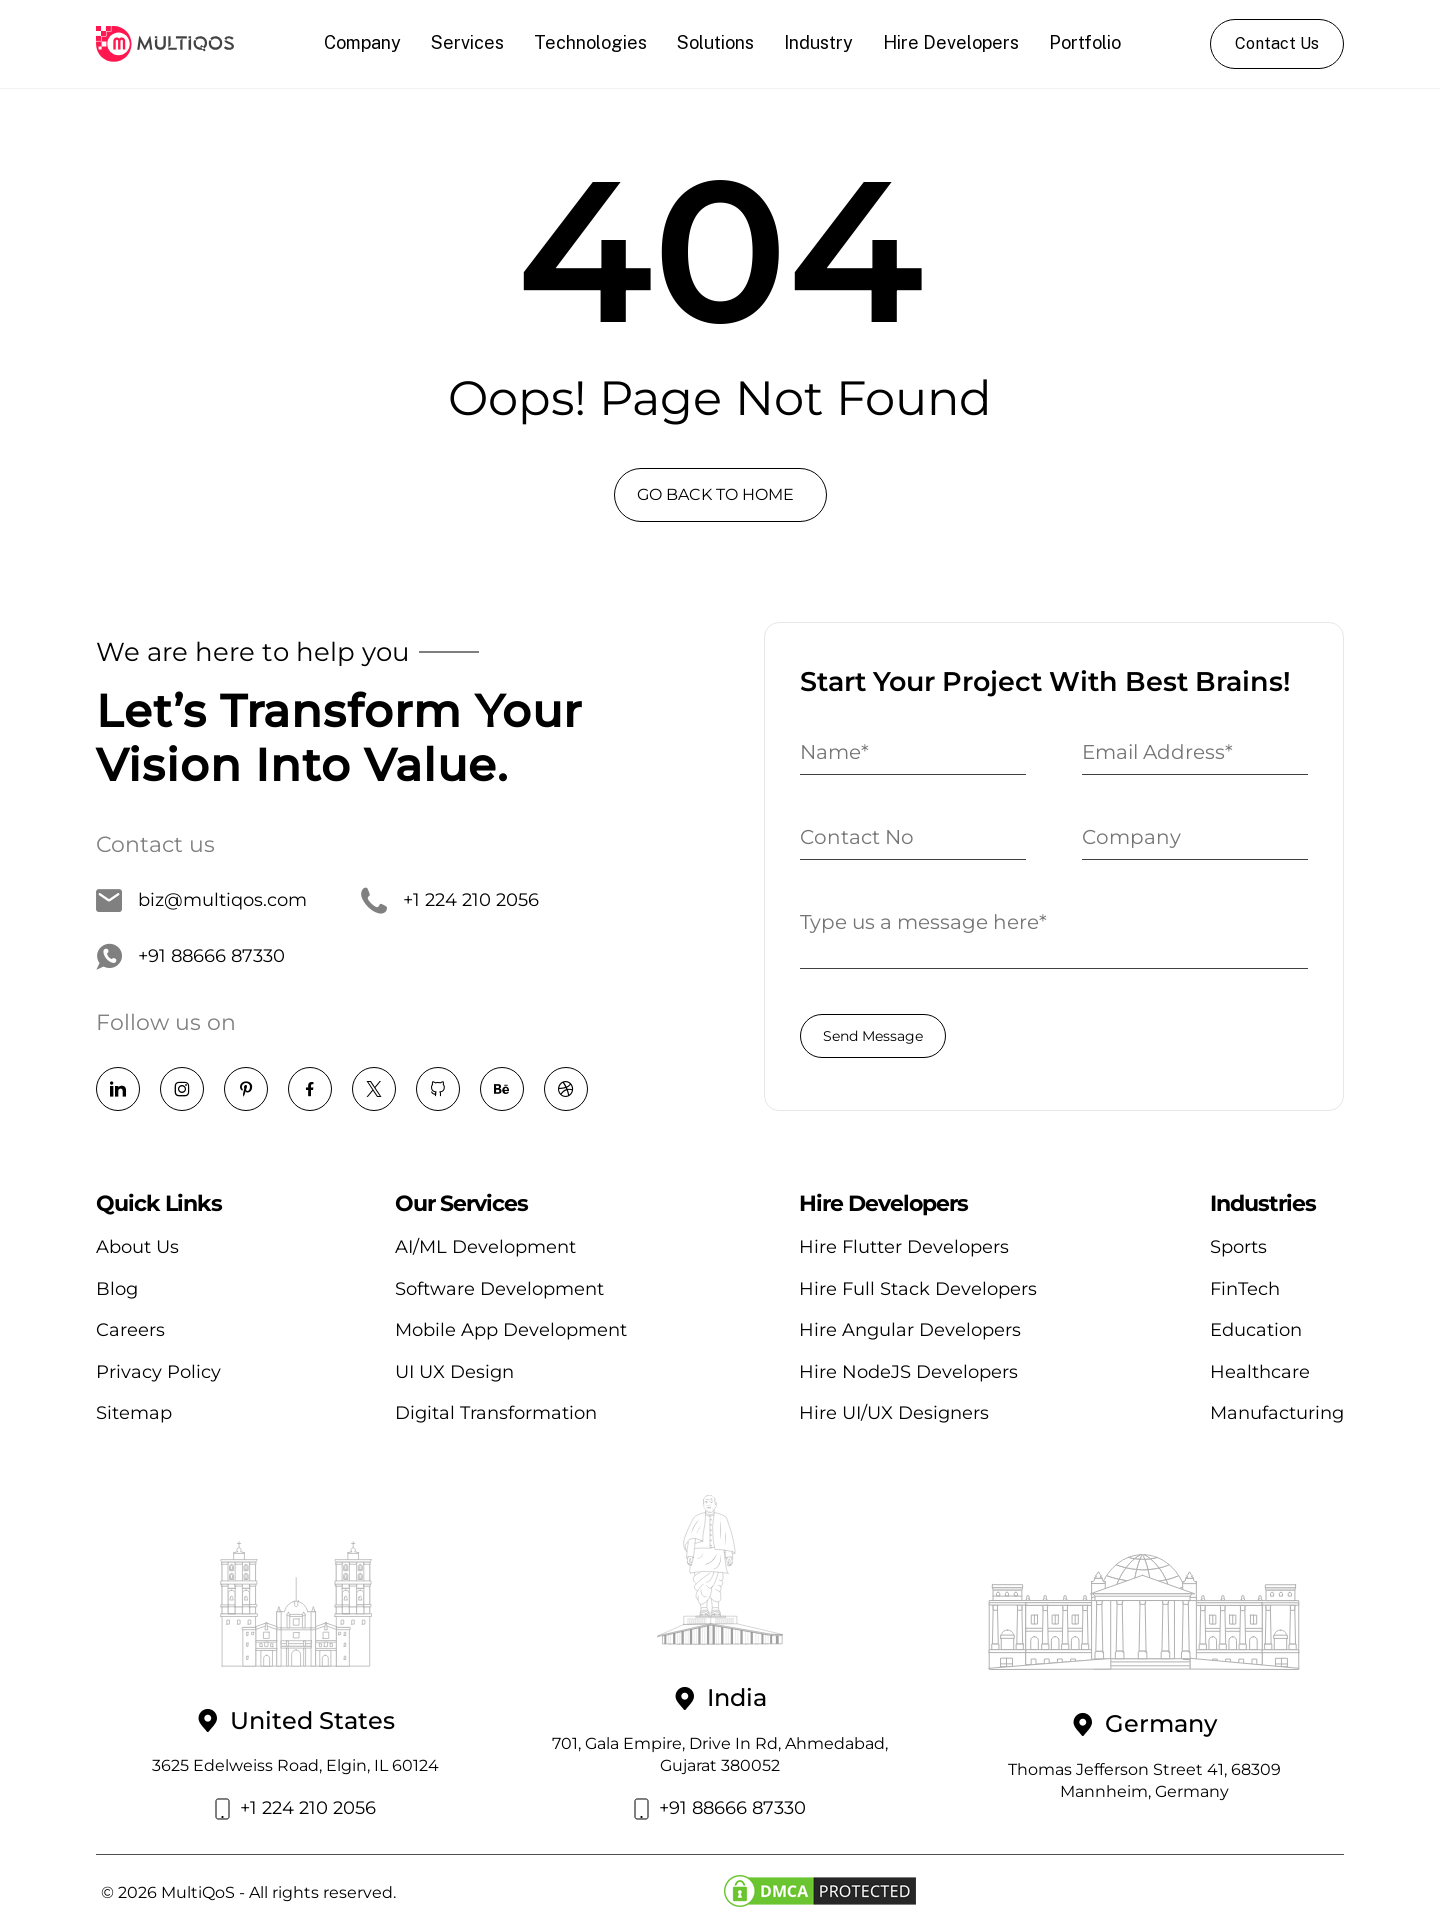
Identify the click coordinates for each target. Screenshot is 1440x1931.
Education (1256, 1330)
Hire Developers (951, 42)
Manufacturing (1277, 1413)
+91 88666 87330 (190, 957)
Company (362, 42)
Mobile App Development (511, 1330)
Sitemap (134, 1413)
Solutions (715, 42)
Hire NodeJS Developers (908, 1372)
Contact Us (1277, 43)
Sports (1238, 1247)
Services (467, 42)
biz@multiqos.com (201, 901)
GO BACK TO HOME (715, 494)
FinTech (1245, 1289)
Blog (117, 1289)
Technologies (590, 42)
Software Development (499, 1289)
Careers (130, 1330)
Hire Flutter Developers (904, 1247)
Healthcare (1260, 1372)
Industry (818, 42)
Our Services (461, 1204)
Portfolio (1085, 42)
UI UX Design (454, 1372)
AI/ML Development (485, 1247)
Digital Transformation (496, 1413)
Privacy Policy (158, 1372)
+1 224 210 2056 (450, 901)
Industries (1263, 1204)
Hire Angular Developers (910, 1330)
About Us (137, 1247)
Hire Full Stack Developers (918, 1289)
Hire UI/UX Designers (894, 1413)
